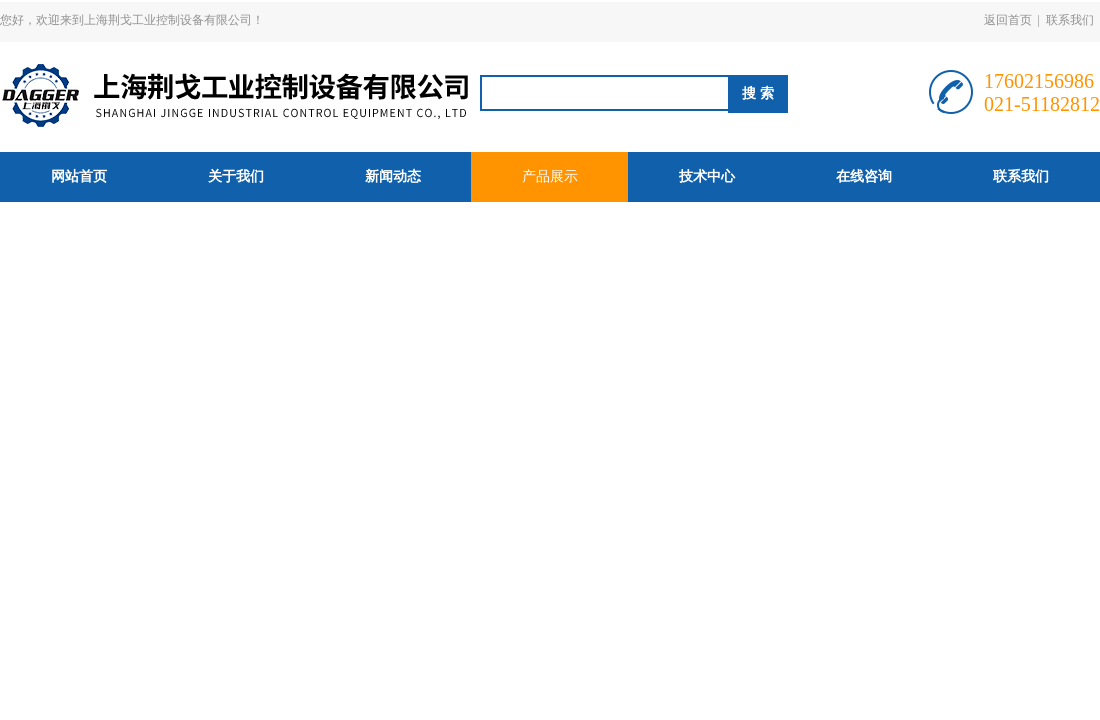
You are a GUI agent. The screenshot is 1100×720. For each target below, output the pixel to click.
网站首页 (79, 176)
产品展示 (550, 176)
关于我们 (236, 176)
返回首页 (1008, 20)
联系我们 (1070, 20)
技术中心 (707, 176)
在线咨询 (864, 176)
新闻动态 (393, 176)
